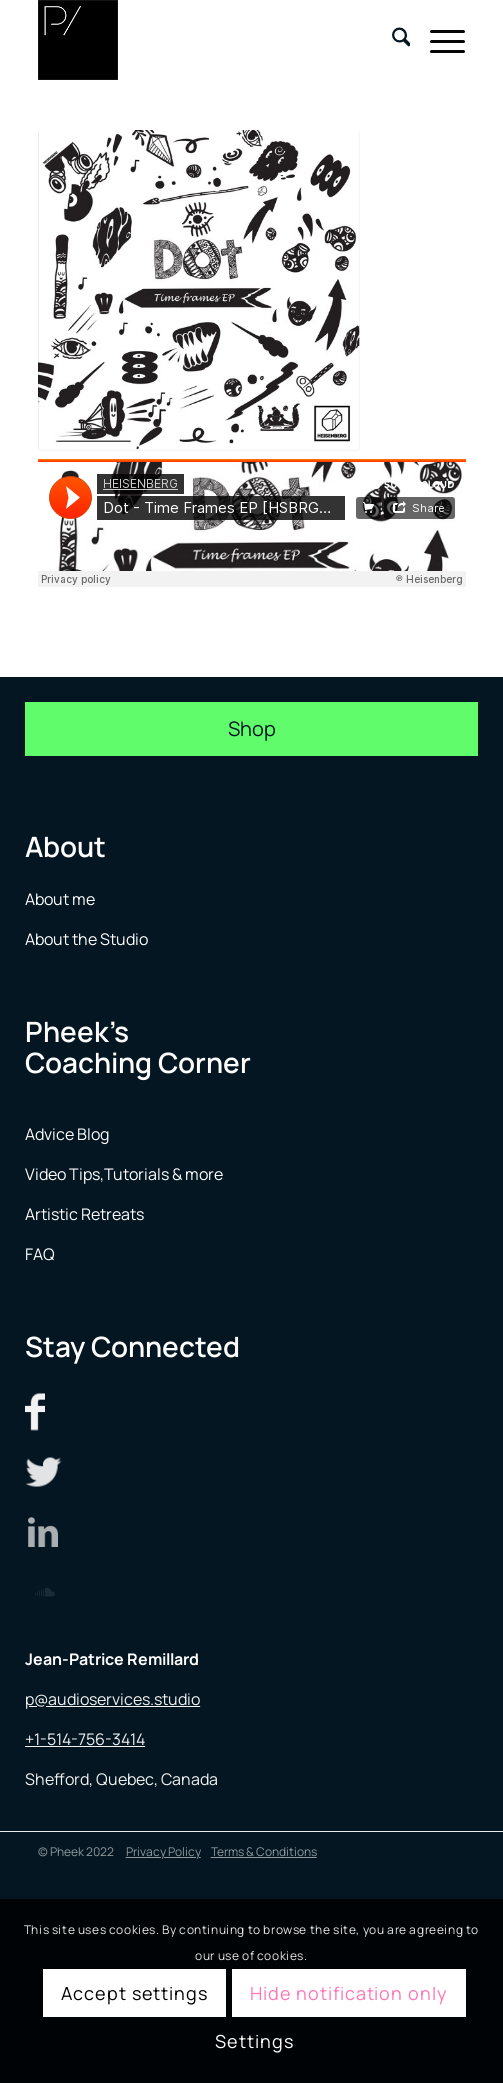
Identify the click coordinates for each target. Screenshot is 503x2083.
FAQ (40, 1254)
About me (61, 899)
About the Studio (86, 939)
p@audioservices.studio (112, 1699)
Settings (254, 2041)
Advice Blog (67, 1134)
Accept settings (134, 1993)
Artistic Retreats (84, 1214)
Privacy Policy (163, 1851)
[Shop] (251, 729)
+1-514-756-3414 (85, 1739)
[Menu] (437, 40)
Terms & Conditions (264, 1851)
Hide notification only (349, 1993)
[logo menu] (209, 40)
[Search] (391, 40)
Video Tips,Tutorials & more (124, 1174)
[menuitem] (391, 40)
